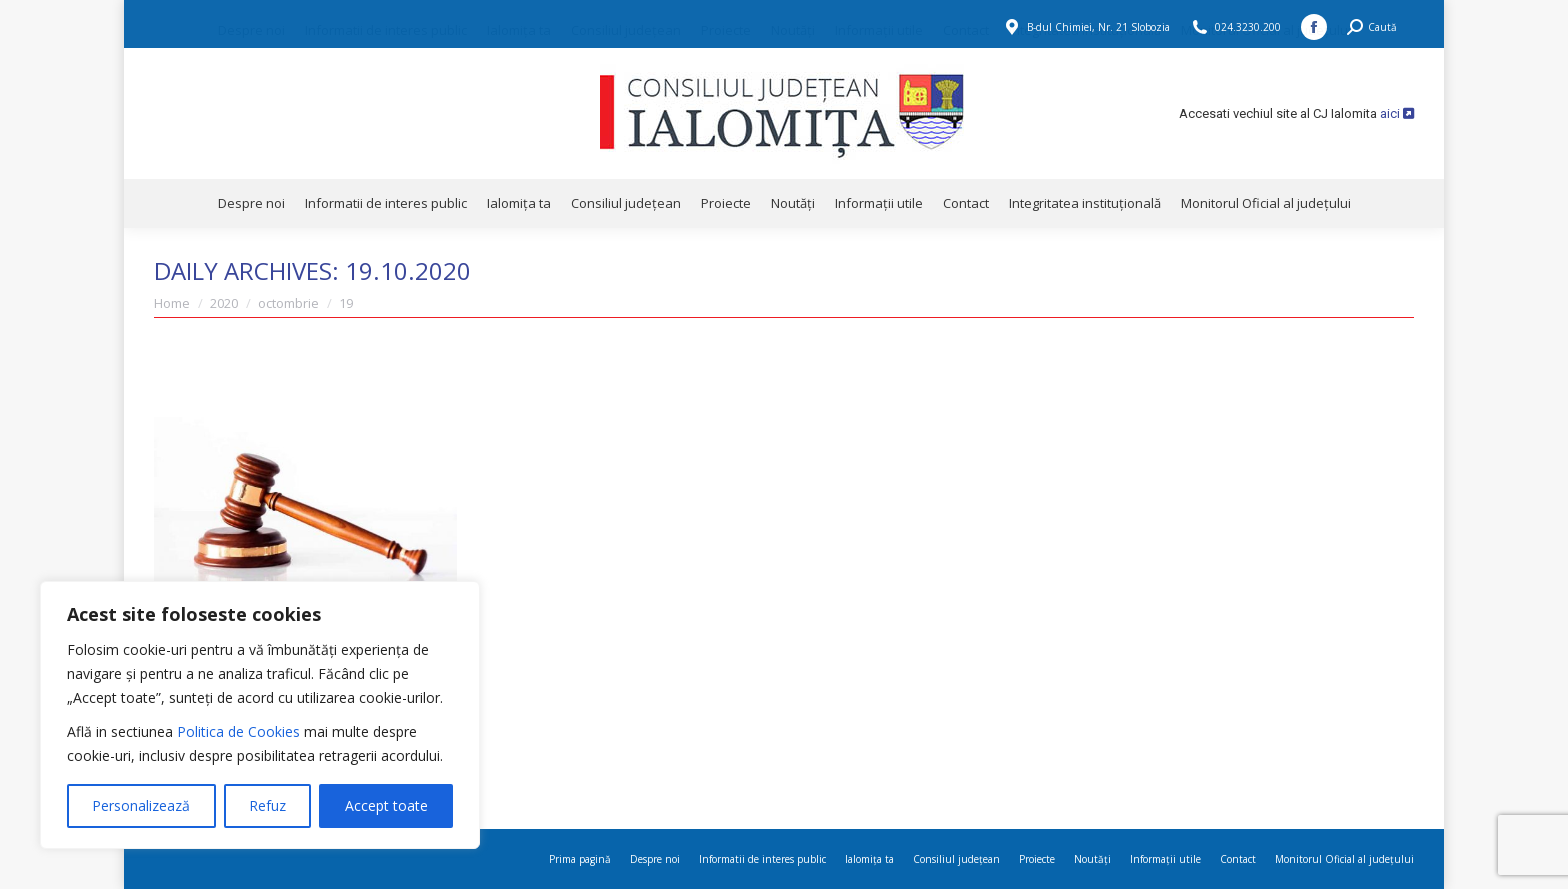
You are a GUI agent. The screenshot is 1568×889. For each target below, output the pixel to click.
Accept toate (386, 805)
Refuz (267, 805)
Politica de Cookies (238, 731)
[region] (260, 715)
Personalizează (141, 805)
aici (1397, 113)
